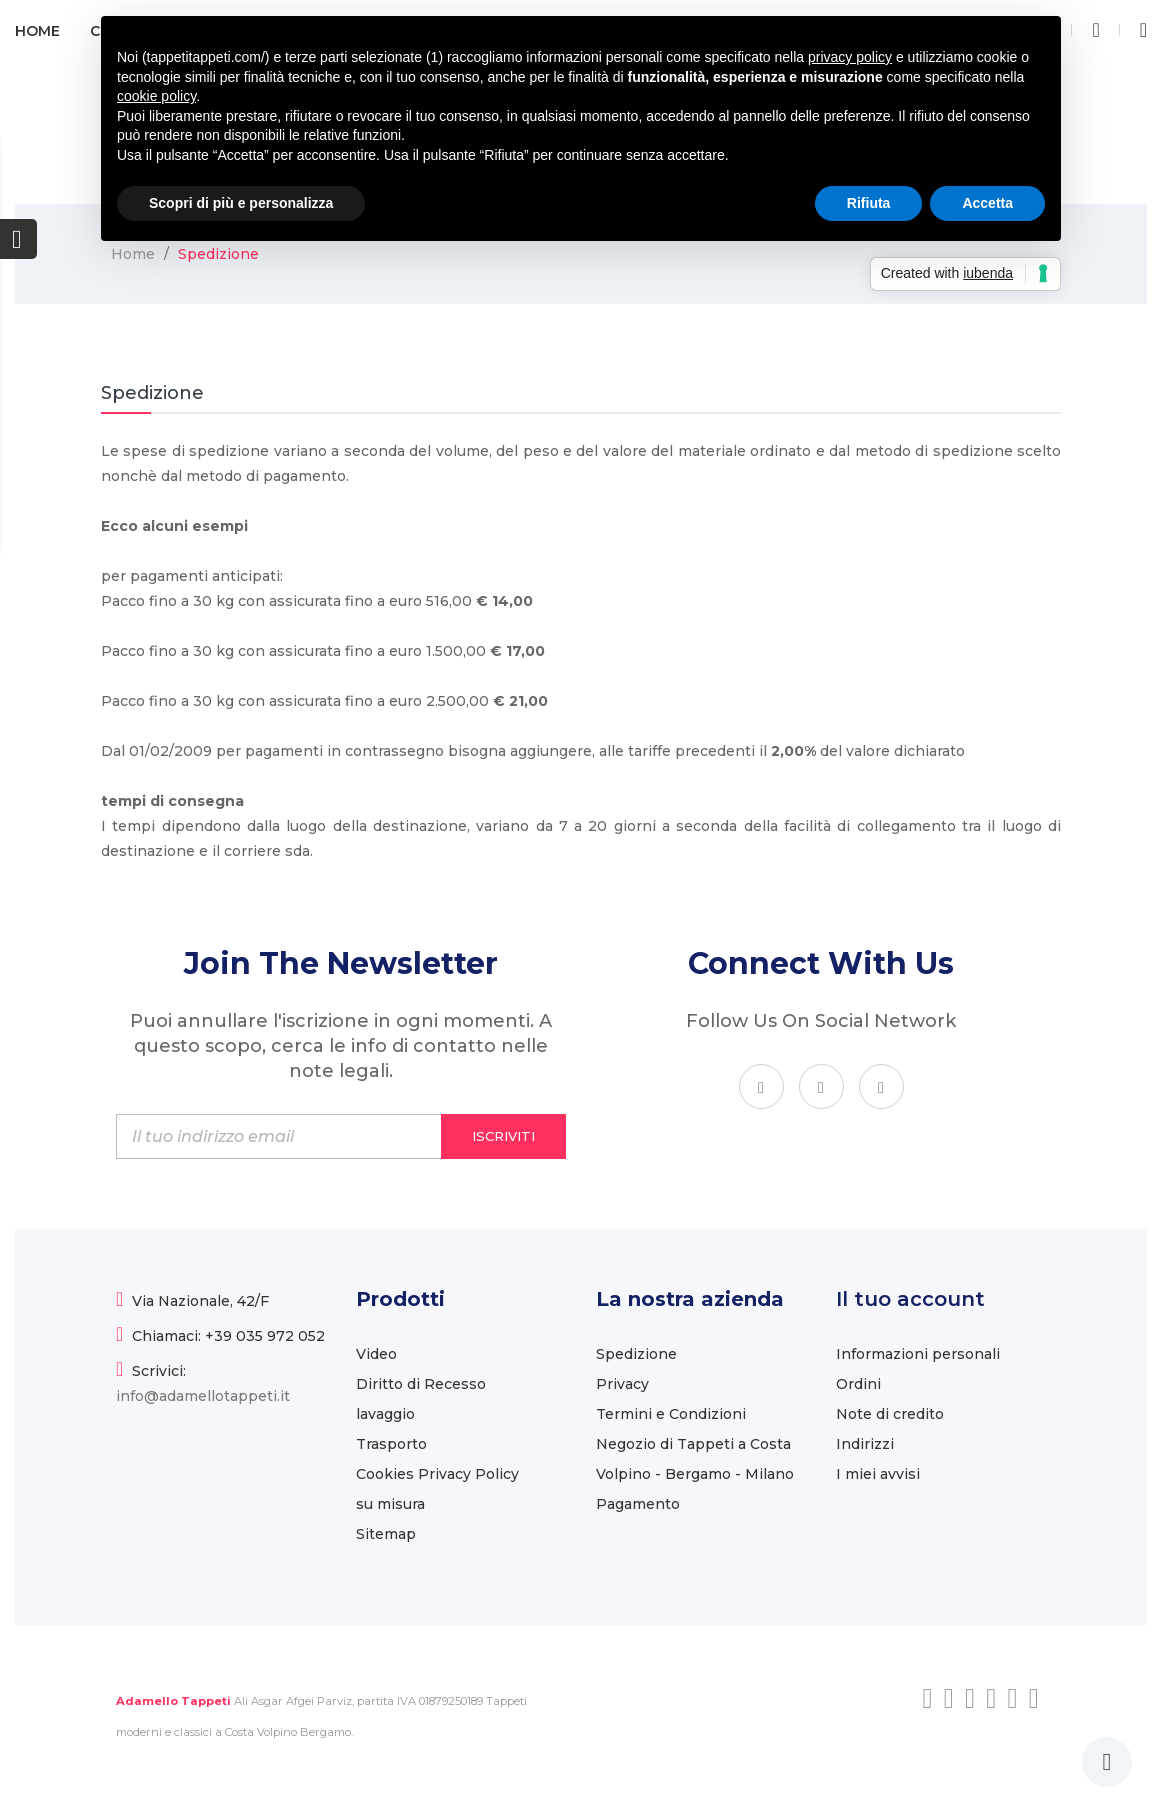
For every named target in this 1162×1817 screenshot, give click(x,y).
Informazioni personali (918, 1354)
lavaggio (385, 1414)
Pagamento (638, 1504)
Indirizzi (865, 1444)
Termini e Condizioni (671, 1414)
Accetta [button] (987, 203)
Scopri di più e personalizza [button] (241, 203)
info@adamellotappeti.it (203, 1396)
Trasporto (391, 1444)
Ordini (858, 1384)
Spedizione (636, 1354)
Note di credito (890, 1414)
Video (376, 1354)
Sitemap (386, 1534)
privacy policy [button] (850, 57)
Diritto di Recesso (421, 1384)
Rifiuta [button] (869, 203)
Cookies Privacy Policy (437, 1474)
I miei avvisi (878, 1474)
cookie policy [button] (156, 96)
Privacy (622, 1384)
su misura (390, 1504)
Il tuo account (910, 1299)
